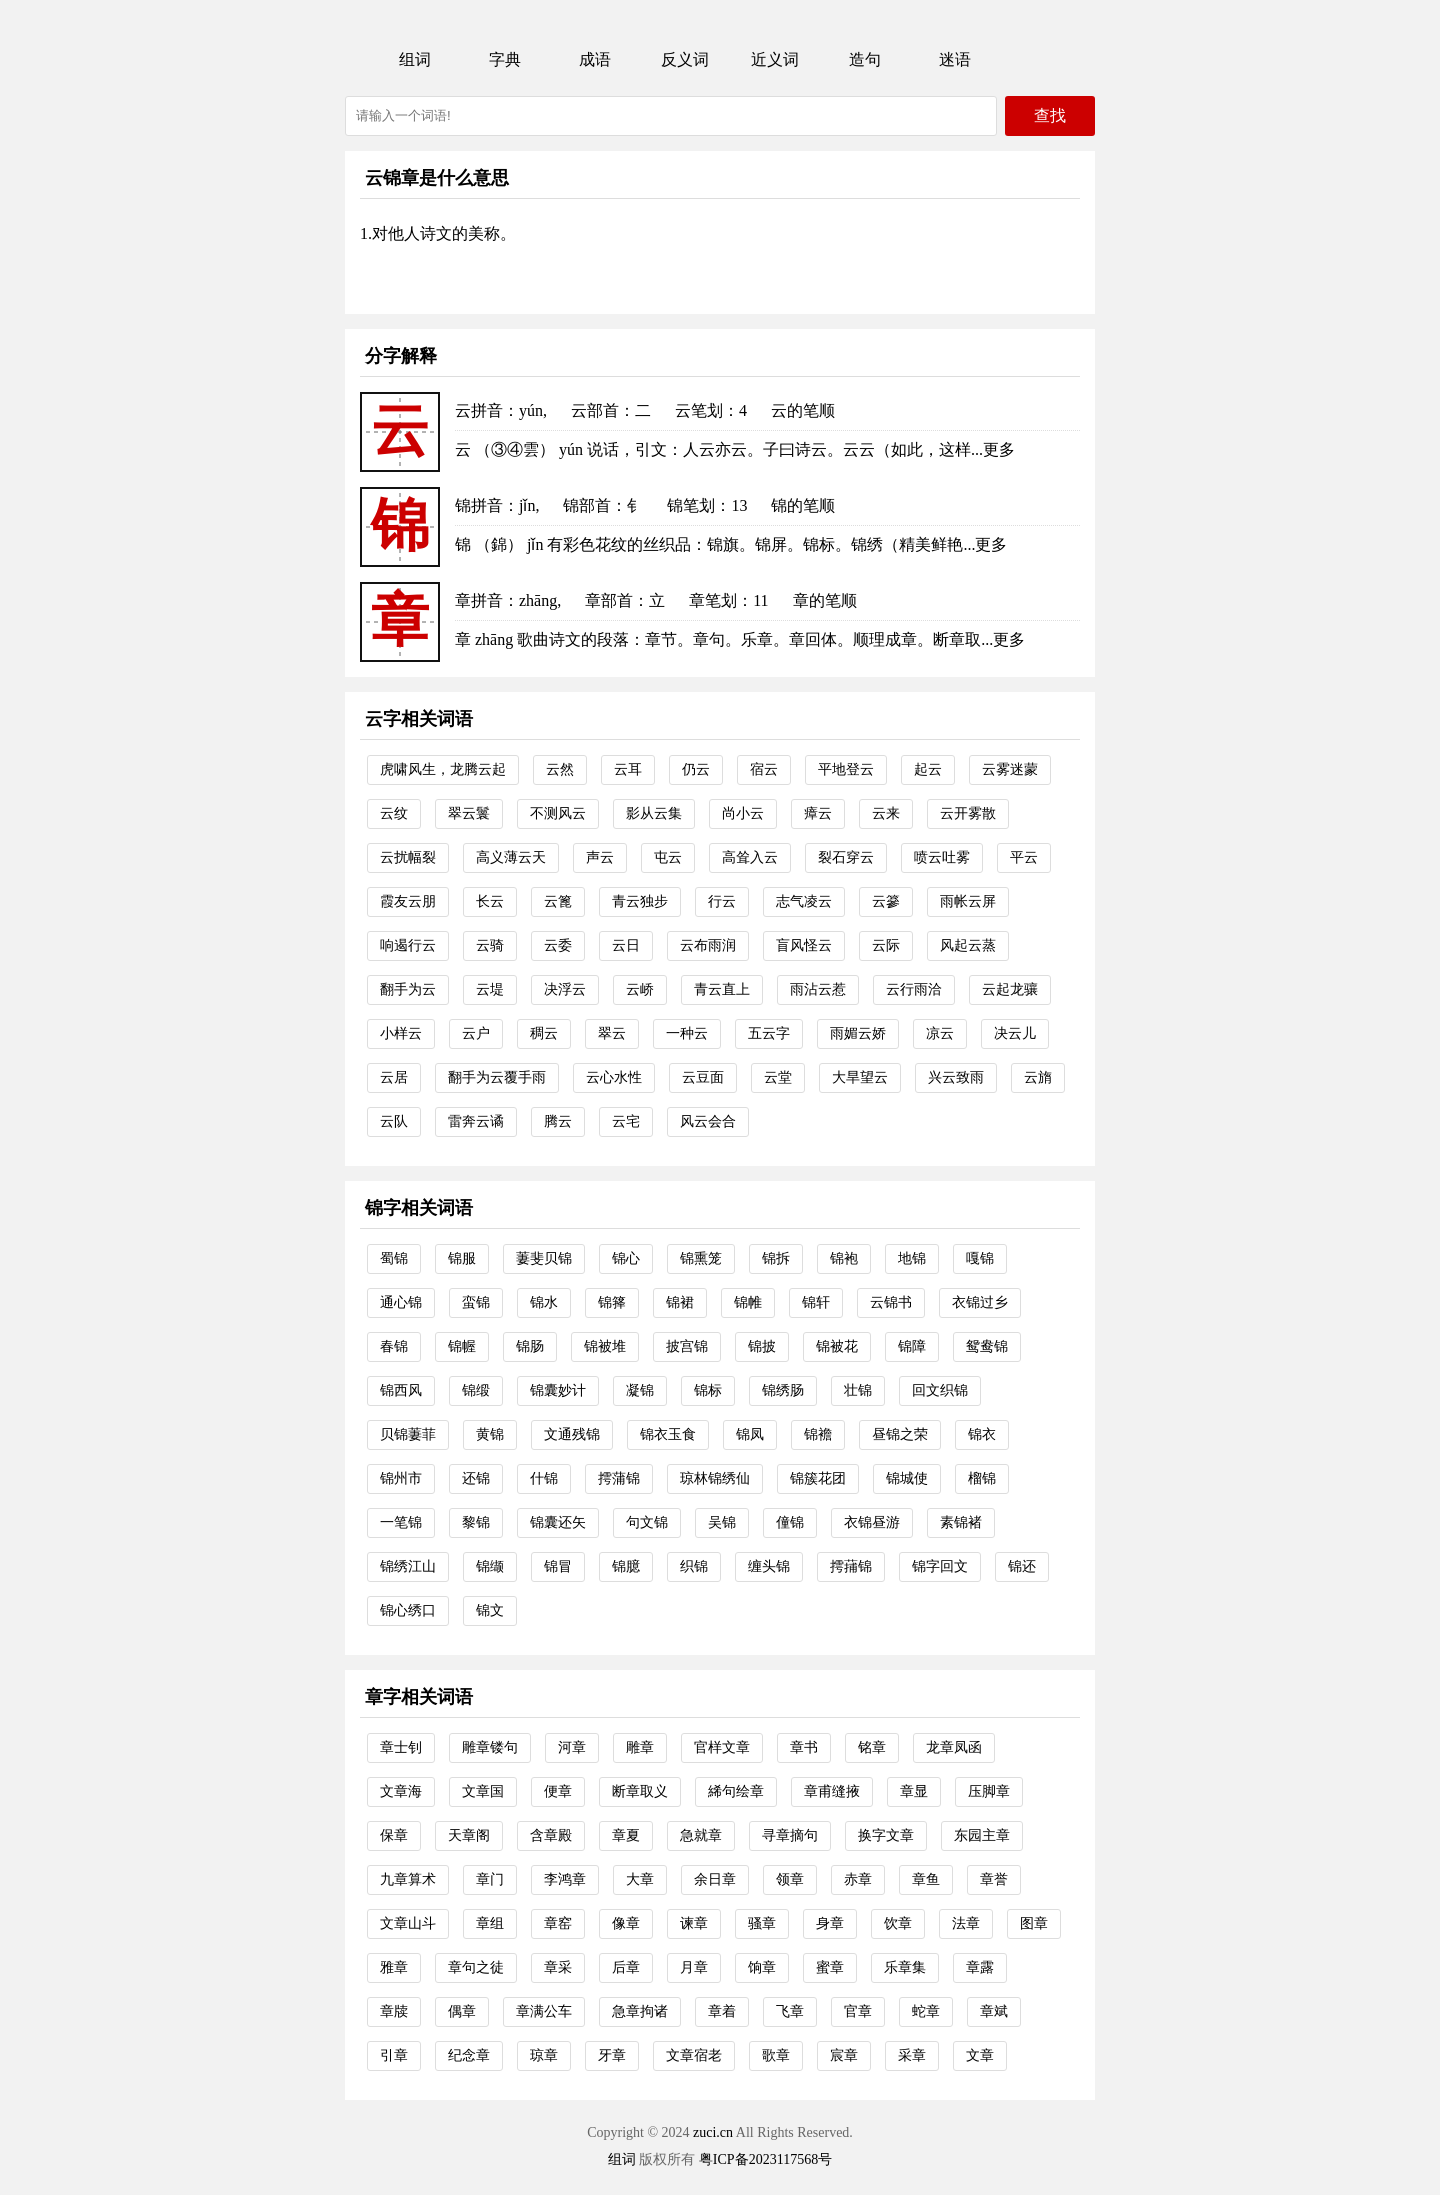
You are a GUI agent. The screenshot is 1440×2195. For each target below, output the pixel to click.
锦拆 (776, 1258)
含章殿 (551, 1835)
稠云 (544, 1033)
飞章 (790, 2011)
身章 (830, 1923)
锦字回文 (940, 1566)
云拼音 (479, 410)
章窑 (558, 1923)
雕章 (640, 1747)
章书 (804, 1747)
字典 (505, 59)
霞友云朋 (408, 901)
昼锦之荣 (900, 1434)
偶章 (462, 2011)
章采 (558, 1967)
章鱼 (926, 1879)
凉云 (940, 1033)
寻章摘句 (790, 1835)
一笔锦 (401, 1522)
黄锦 (490, 1434)
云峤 (640, 989)
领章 (790, 1879)
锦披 (762, 1346)
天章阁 (469, 1835)
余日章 (715, 1879)
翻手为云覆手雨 (497, 1077)
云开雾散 (968, 813)
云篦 (558, 901)
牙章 (612, 2055)
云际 (886, 945)
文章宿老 (694, 2055)
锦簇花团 (818, 1478)
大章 (640, 1879)
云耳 (628, 769)
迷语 (955, 59)
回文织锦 (940, 1390)
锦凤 (750, 1434)
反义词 (685, 59)
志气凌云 (804, 901)
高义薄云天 (511, 857)
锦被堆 (605, 1346)
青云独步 (640, 901)
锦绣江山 (408, 1566)
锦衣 (982, 1434)
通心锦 (401, 1302)
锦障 (912, 1346)
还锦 (476, 1478)
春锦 (394, 1346)
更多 (999, 449)
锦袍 (844, 1258)
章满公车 (544, 2011)
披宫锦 (687, 1346)
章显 (914, 1791)
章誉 (994, 1879)
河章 (572, 1747)
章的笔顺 (825, 600)
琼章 (544, 2055)
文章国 (483, 1791)
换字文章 (886, 1835)
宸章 (844, 2055)
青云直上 (722, 989)
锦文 (490, 1610)
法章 (966, 1923)
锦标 (708, 1390)
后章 (626, 1967)
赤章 (858, 1879)
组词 (415, 59)
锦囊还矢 (558, 1522)
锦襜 (818, 1434)
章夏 (626, 1835)
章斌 (994, 2011)
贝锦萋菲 (408, 1434)
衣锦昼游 (872, 1522)
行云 (722, 901)
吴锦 (722, 1522)
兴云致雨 (956, 1077)
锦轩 (816, 1302)
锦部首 (587, 505)
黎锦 (476, 1522)
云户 (476, 1033)
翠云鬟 (469, 813)
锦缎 (476, 1390)
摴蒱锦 (851, 1566)
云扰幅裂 (408, 857)
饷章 (762, 1967)
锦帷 (748, 1302)
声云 (600, 857)
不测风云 (558, 813)
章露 (980, 1967)
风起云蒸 (968, 945)
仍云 (696, 769)
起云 (928, 769)
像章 (626, 1923)
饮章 (898, 1923)
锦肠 (530, 1346)
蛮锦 (476, 1302)
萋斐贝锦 (544, 1258)
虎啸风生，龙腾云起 (443, 769)
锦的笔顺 (803, 505)
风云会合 (708, 1121)
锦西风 (401, 1390)
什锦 (544, 1478)
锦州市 (401, 1478)
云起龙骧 (1010, 989)
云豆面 (703, 1077)
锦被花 (837, 1346)
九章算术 (408, 1879)
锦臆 (626, 1566)
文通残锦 (572, 1434)
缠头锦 (769, 1566)
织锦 (694, 1566)
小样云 (401, 1033)
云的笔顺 (803, 410)
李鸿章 (565, 1879)
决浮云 (565, 989)
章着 (722, 2011)
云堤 (490, 989)
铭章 (872, 1747)
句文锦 (647, 1522)
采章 (912, 2055)
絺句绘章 (736, 1791)
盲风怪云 (804, 945)
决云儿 (1015, 1033)
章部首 (609, 600)
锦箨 (612, 1302)
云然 (560, 769)
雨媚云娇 (858, 1033)
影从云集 (654, 813)
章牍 (394, 2011)
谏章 (694, 1923)
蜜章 (830, 1967)
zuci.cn (713, 2132)
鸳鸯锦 (987, 1346)
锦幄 (462, 1346)
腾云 (558, 1121)
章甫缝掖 (832, 1791)
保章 (394, 1835)
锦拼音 (479, 505)
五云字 (769, 1033)
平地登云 (846, 769)
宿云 (764, 769)
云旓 (1038, 1077)
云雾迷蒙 (1010, 769)
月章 (694, 1967)
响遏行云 (408, 945)
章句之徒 (476, 1967)
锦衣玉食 (668, 1434)
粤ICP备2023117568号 (765, 2159)
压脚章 (989, 1791)
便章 (558, 1791)
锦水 (544, 1302)
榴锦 (982, 1478)
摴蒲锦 (619, 1478)
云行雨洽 (914, 989)
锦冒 (558, 1566)
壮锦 (858, 1390)
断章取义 (640, 1791)
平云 (1024, 857)
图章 (1034, 1923)
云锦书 (891, 1302)
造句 (865, 59)
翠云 (612, 1033)
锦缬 (490, 1566)
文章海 (401, 1791)
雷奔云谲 (476, 1121)
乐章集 (905, 1967)
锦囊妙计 (558, 1390)
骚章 (762, 1923)
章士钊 (401, 1747)
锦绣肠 (783, 1390)
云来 (886, 813)
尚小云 (743, 813)
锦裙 (680, 1302)
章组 (490, 1923)
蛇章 (926, 2011)
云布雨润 (708, 945)
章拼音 (479, 600)
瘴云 (818, 813)
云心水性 (614, 1077)
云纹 (394, 813)
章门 (490, 1879)
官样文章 (722, 1747)
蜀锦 (394, 1258)
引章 (394, 2055)
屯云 (668, 857)
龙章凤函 (954, 1747)
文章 (980, 2055)
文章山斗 (408, 1923)
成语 (595, 59)
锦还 (1022, 1566)
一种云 (687, 1033)
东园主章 (982, 1835)
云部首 (595, 410)
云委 (558, 945)
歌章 (776, 2055)
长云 (490, 901)
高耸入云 (750, 857)
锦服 (462, 1258)
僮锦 (790, 1522)
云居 (394, 1077)
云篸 (886, 901)
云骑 (490, 945)
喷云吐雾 (942, 857)
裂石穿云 (846, 857)
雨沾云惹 (818, 989)
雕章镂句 (490, 1747)
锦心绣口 (408, 1610)
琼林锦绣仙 (715, 1478)
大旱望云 (860, 1077)
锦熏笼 (701, 1258)
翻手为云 (408, 989)
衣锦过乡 (980, 1302)
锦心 (626, 1258)
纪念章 (469, 2055)
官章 (858, 2011)
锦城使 (907, 1478)
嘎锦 (980, 1258)
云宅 (626, 1121)
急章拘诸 (640, 2011)
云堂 (778, 1077)
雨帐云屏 (968, 901)
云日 (626, 945)
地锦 (912, 1258)
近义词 (775, 59)
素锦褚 (961, 1522)
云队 (394, 1121)
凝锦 (640, 1390)
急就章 (701, 1835)
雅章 (394, 1967)
